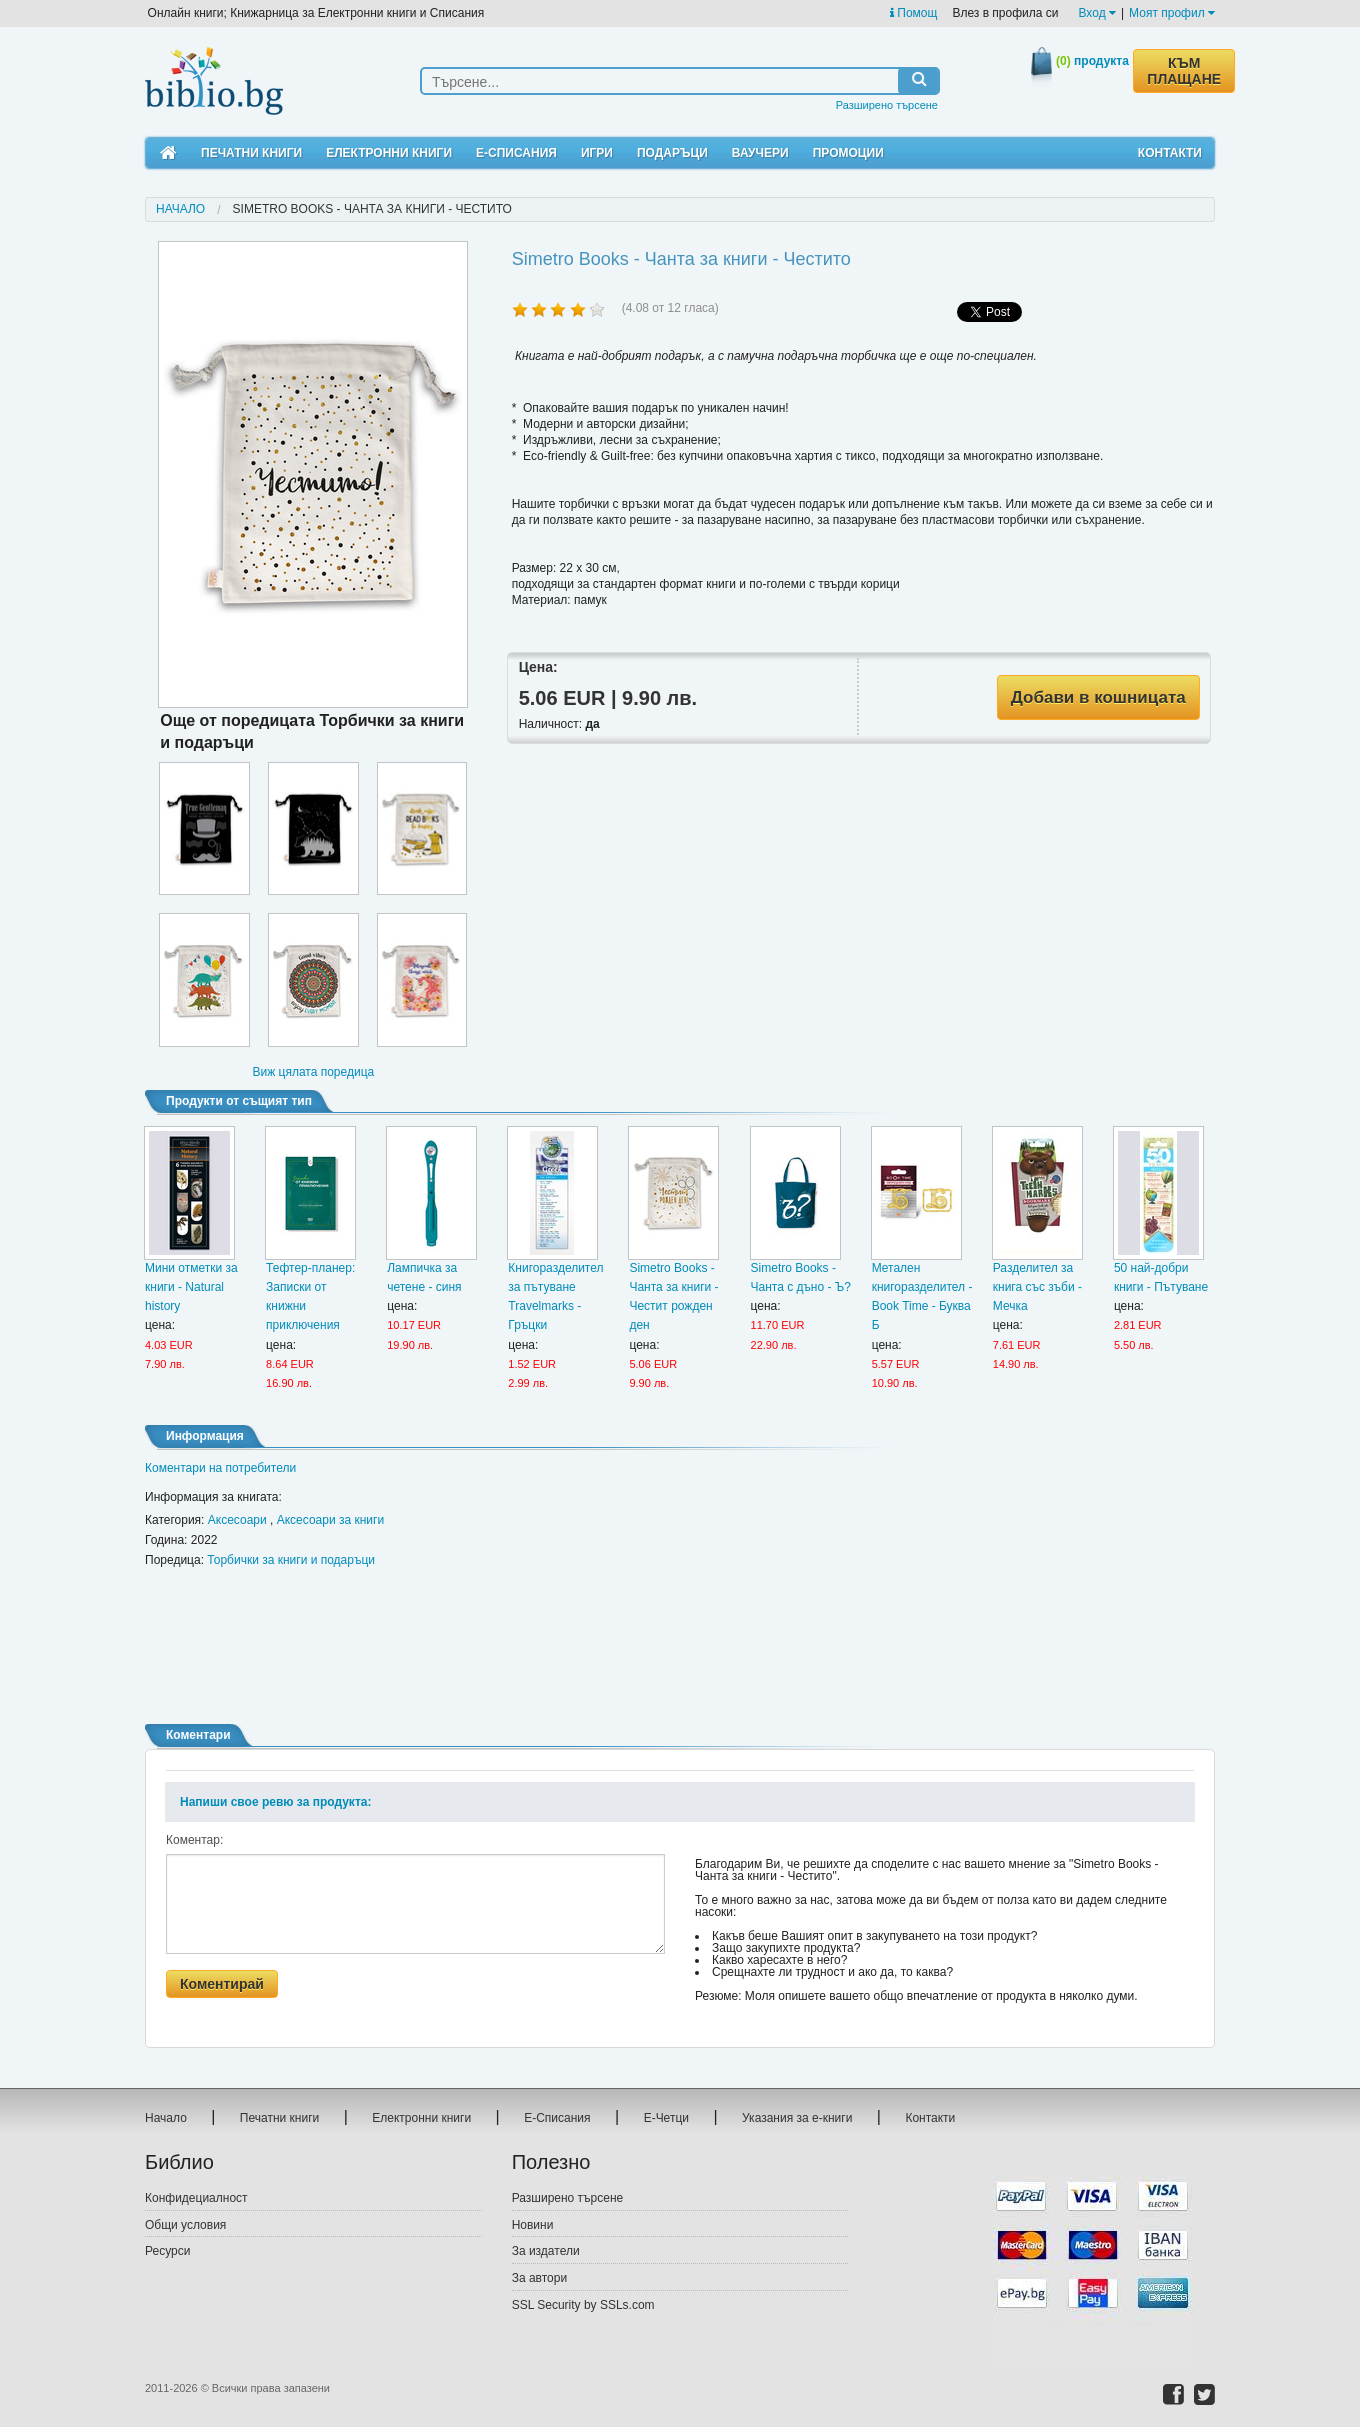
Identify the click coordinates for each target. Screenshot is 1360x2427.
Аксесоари (237, 1520)
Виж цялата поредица (313, 1072)
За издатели (546, 2251)
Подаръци (672, 153)
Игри (597, 153)
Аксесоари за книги (330, 1520)
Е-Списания (516, 153)
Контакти (1170, 153)
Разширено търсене (887, 105)
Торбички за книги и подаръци (291, 1560)
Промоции (848, 153)
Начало (180, 209)
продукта (1092, 61)
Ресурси (167, 2251)
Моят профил (1172, 13)
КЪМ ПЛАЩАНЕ (1184, 71)
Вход (1097, 13)
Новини (533, 2225)
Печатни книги (251, 153)
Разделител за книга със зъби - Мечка (1037, 1287)
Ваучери (760, 153)
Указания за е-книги (797, 2118)
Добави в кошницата (1098, 697)
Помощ (913, 13)
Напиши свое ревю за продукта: (275, 1802)
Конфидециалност (196, 2198)
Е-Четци (666, 2118)
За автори (539, 2278)
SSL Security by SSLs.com (583, 2305)
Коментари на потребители (220, 1468)
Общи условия (185, 2225)
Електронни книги (389, 153)
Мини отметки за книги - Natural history (191, 1287)
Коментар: (194, 1840)
